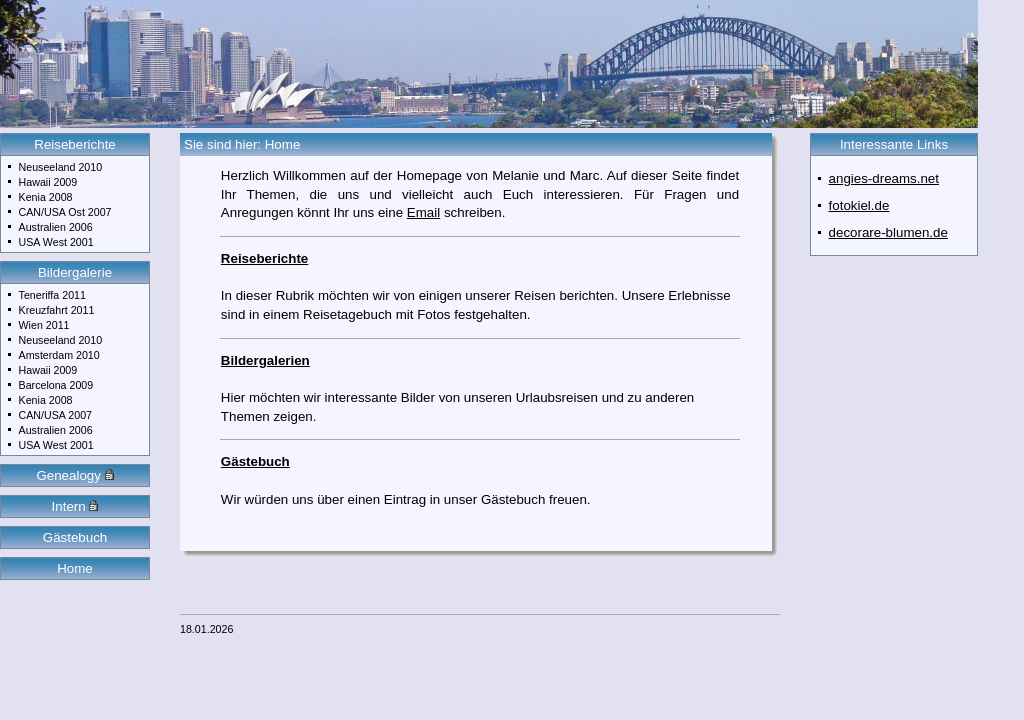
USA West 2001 (56, 242)
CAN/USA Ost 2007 (65, 212)
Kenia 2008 (46, 197)
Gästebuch (75, 537)
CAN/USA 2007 (55, 415)
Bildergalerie (75, 272)
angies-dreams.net (884, 178)
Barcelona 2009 (56, 385)
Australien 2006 (56, 227)
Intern (75, 506)
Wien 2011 (44, 325)
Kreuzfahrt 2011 (57, 310)
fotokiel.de (859, 205)
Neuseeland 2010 (61, 167)
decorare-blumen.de (888, 232)
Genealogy (74, 475)
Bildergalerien (265, 360)
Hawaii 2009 (48, 182)
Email (423, 212)
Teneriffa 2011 (52, 295)
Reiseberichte (75, 144)
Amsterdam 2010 (59, 355)
